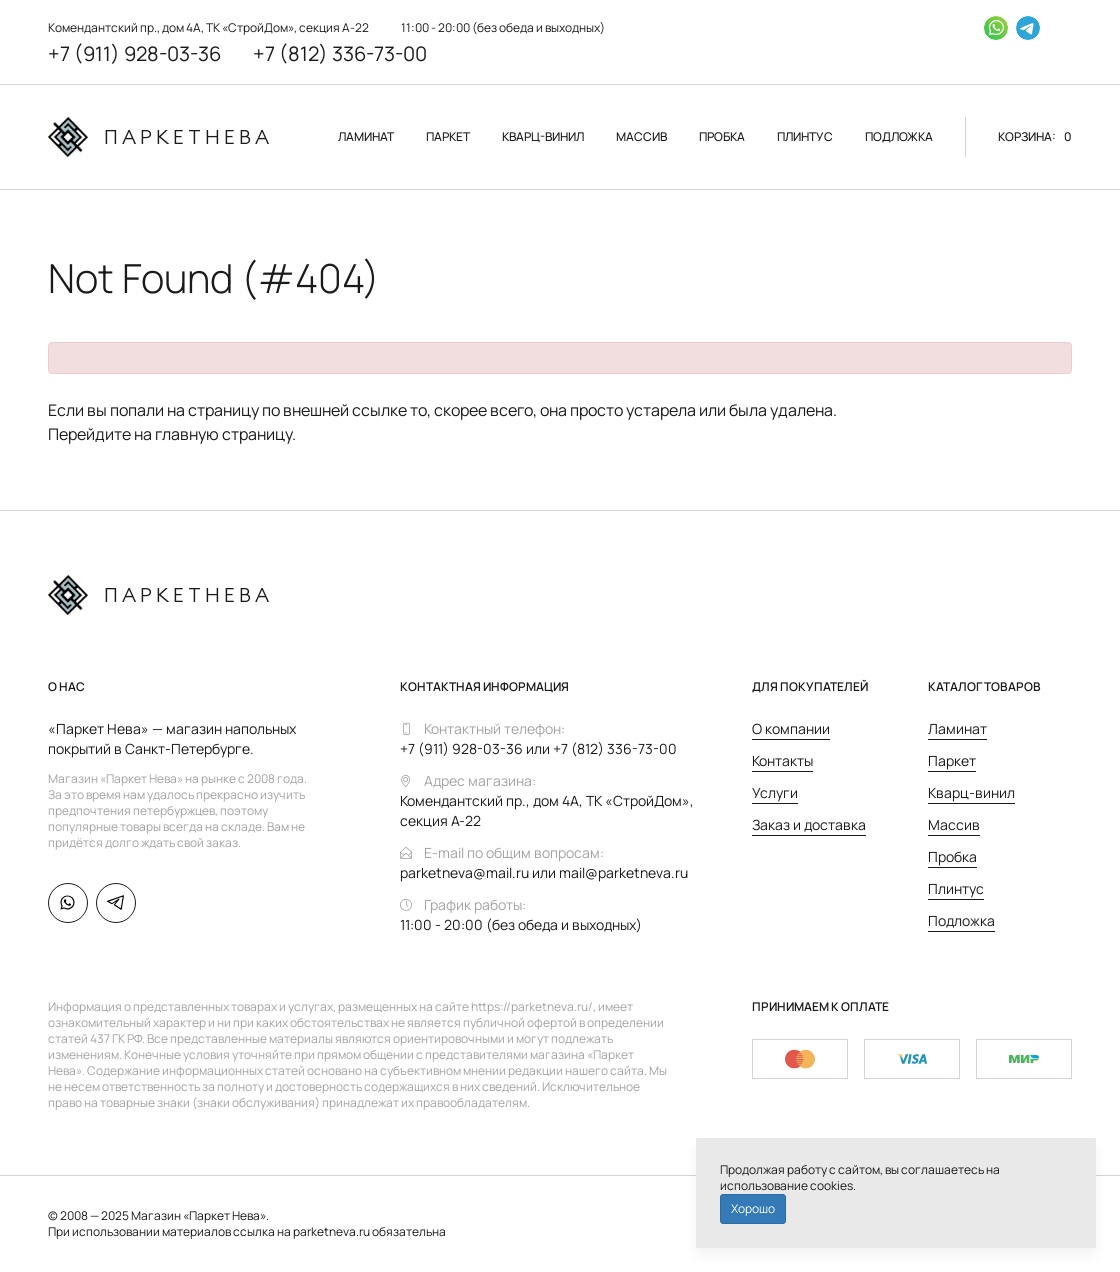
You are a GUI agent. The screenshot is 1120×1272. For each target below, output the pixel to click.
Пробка (952, 856)
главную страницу (223, 434)
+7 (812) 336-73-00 (340, 53)
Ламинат (957, 728)
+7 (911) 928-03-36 (134, 53)
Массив (954, 824)
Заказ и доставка (809, 824)
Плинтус (956, 888)
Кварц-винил (971, 792)
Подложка (961, 920)
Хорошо (753, 1208)
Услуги (775, 792)
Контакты (782, 760)
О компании (791, 728)
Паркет (952, 760)
